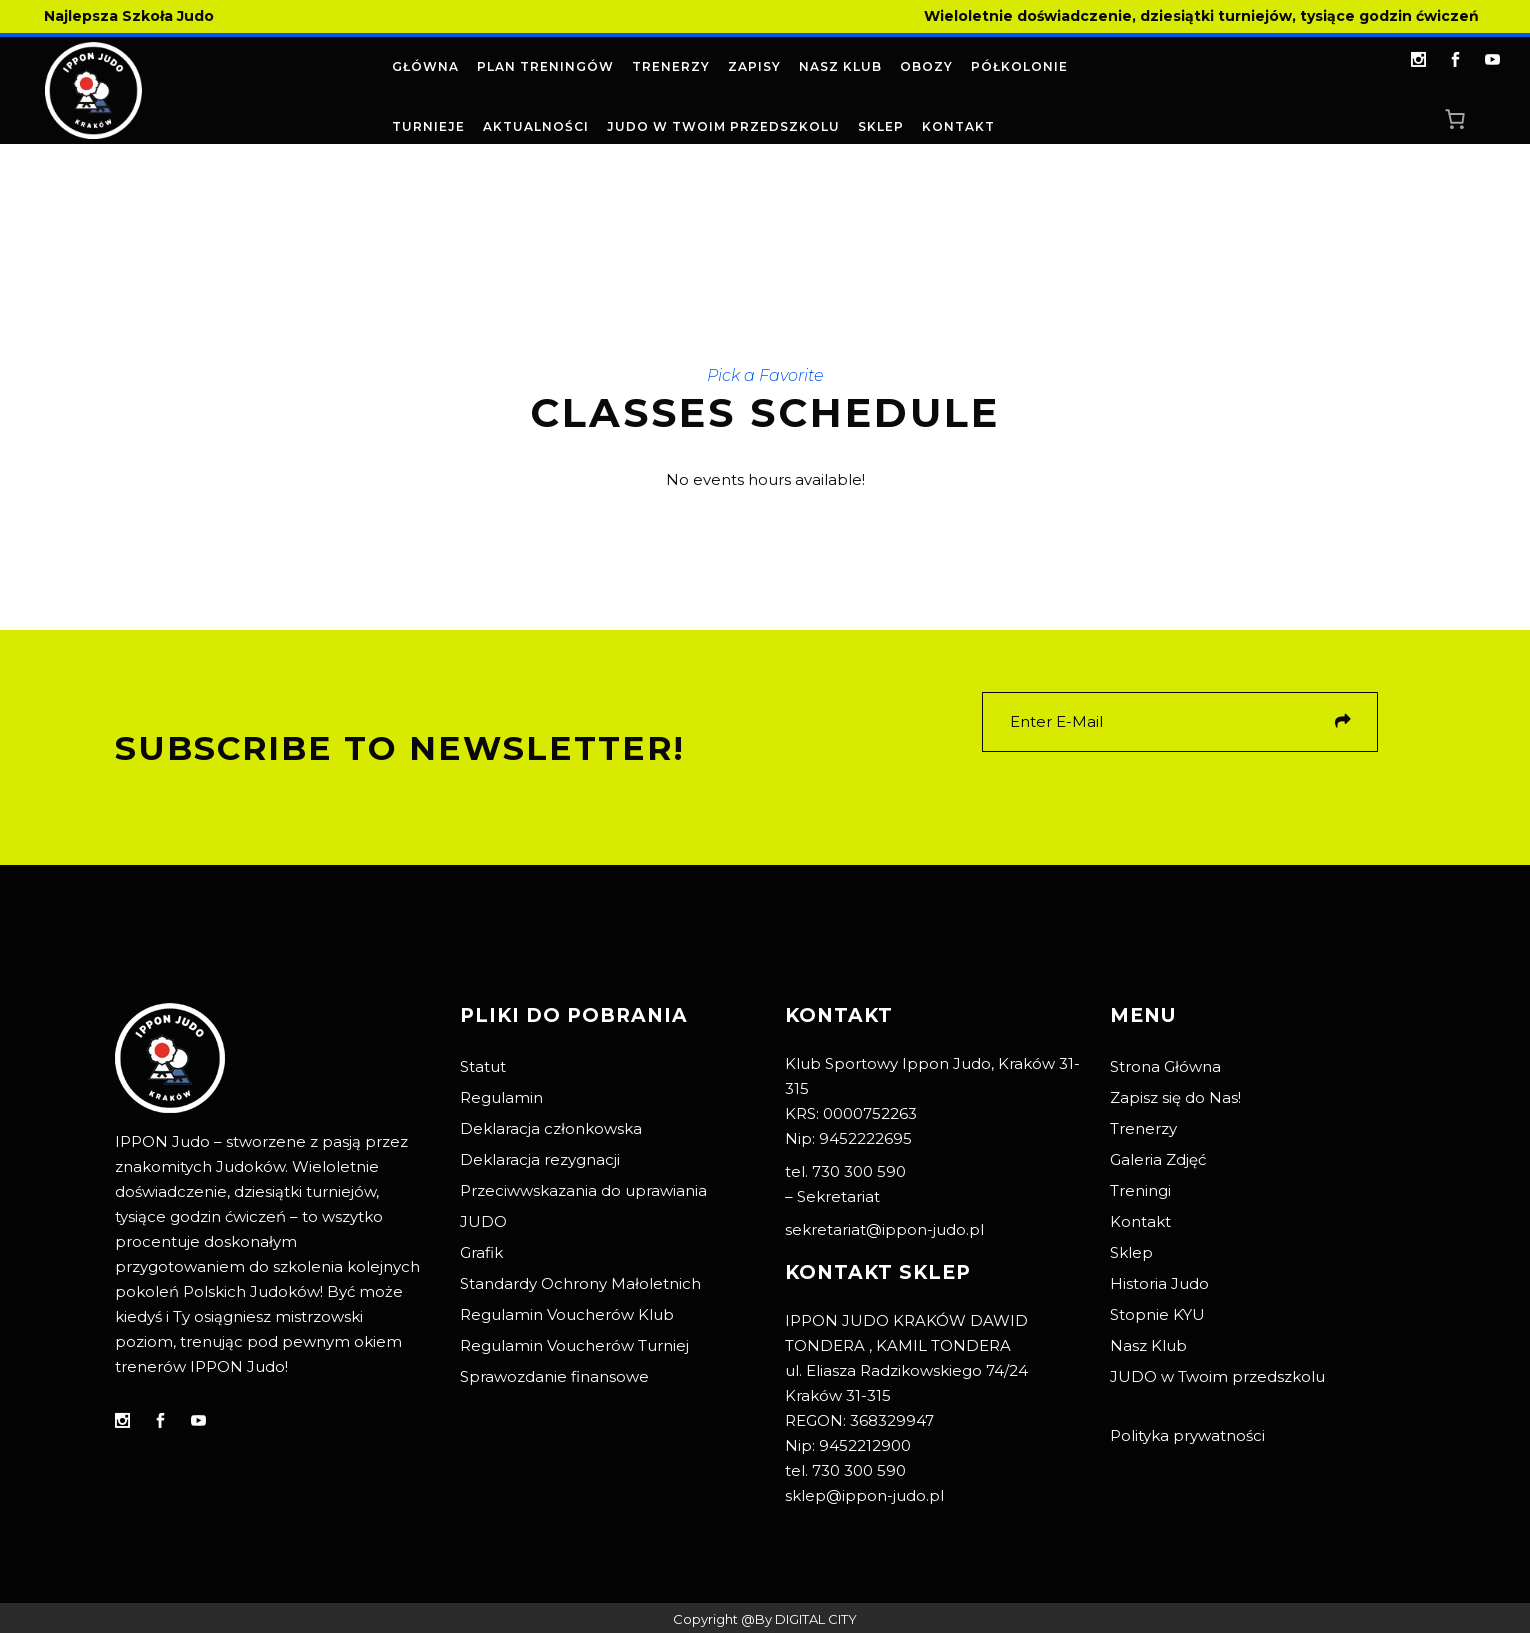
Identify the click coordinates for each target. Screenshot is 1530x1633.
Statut (483, 1066)
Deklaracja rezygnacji (540, 1159)
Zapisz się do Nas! (1175, 1097)
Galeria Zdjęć (1158, 1159)
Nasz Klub (1148, 1345)
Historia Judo (1159, 1283)
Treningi (1140, 1190)
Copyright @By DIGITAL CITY (765, 1619)
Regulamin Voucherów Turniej (574, 1345)
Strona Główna (1165, 1066)
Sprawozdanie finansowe (554, 1376)
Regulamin (501, 1097)
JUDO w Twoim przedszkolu (1217, 1376)
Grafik (481, 1252)
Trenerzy (1143, 1128)
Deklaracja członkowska (551, 1128)
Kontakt (1140, 1221)
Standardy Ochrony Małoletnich (580, 1283)
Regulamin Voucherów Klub (567, 1314)
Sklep (1131, 1252)
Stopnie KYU (1157, 1314)
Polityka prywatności (1187, 1435)
